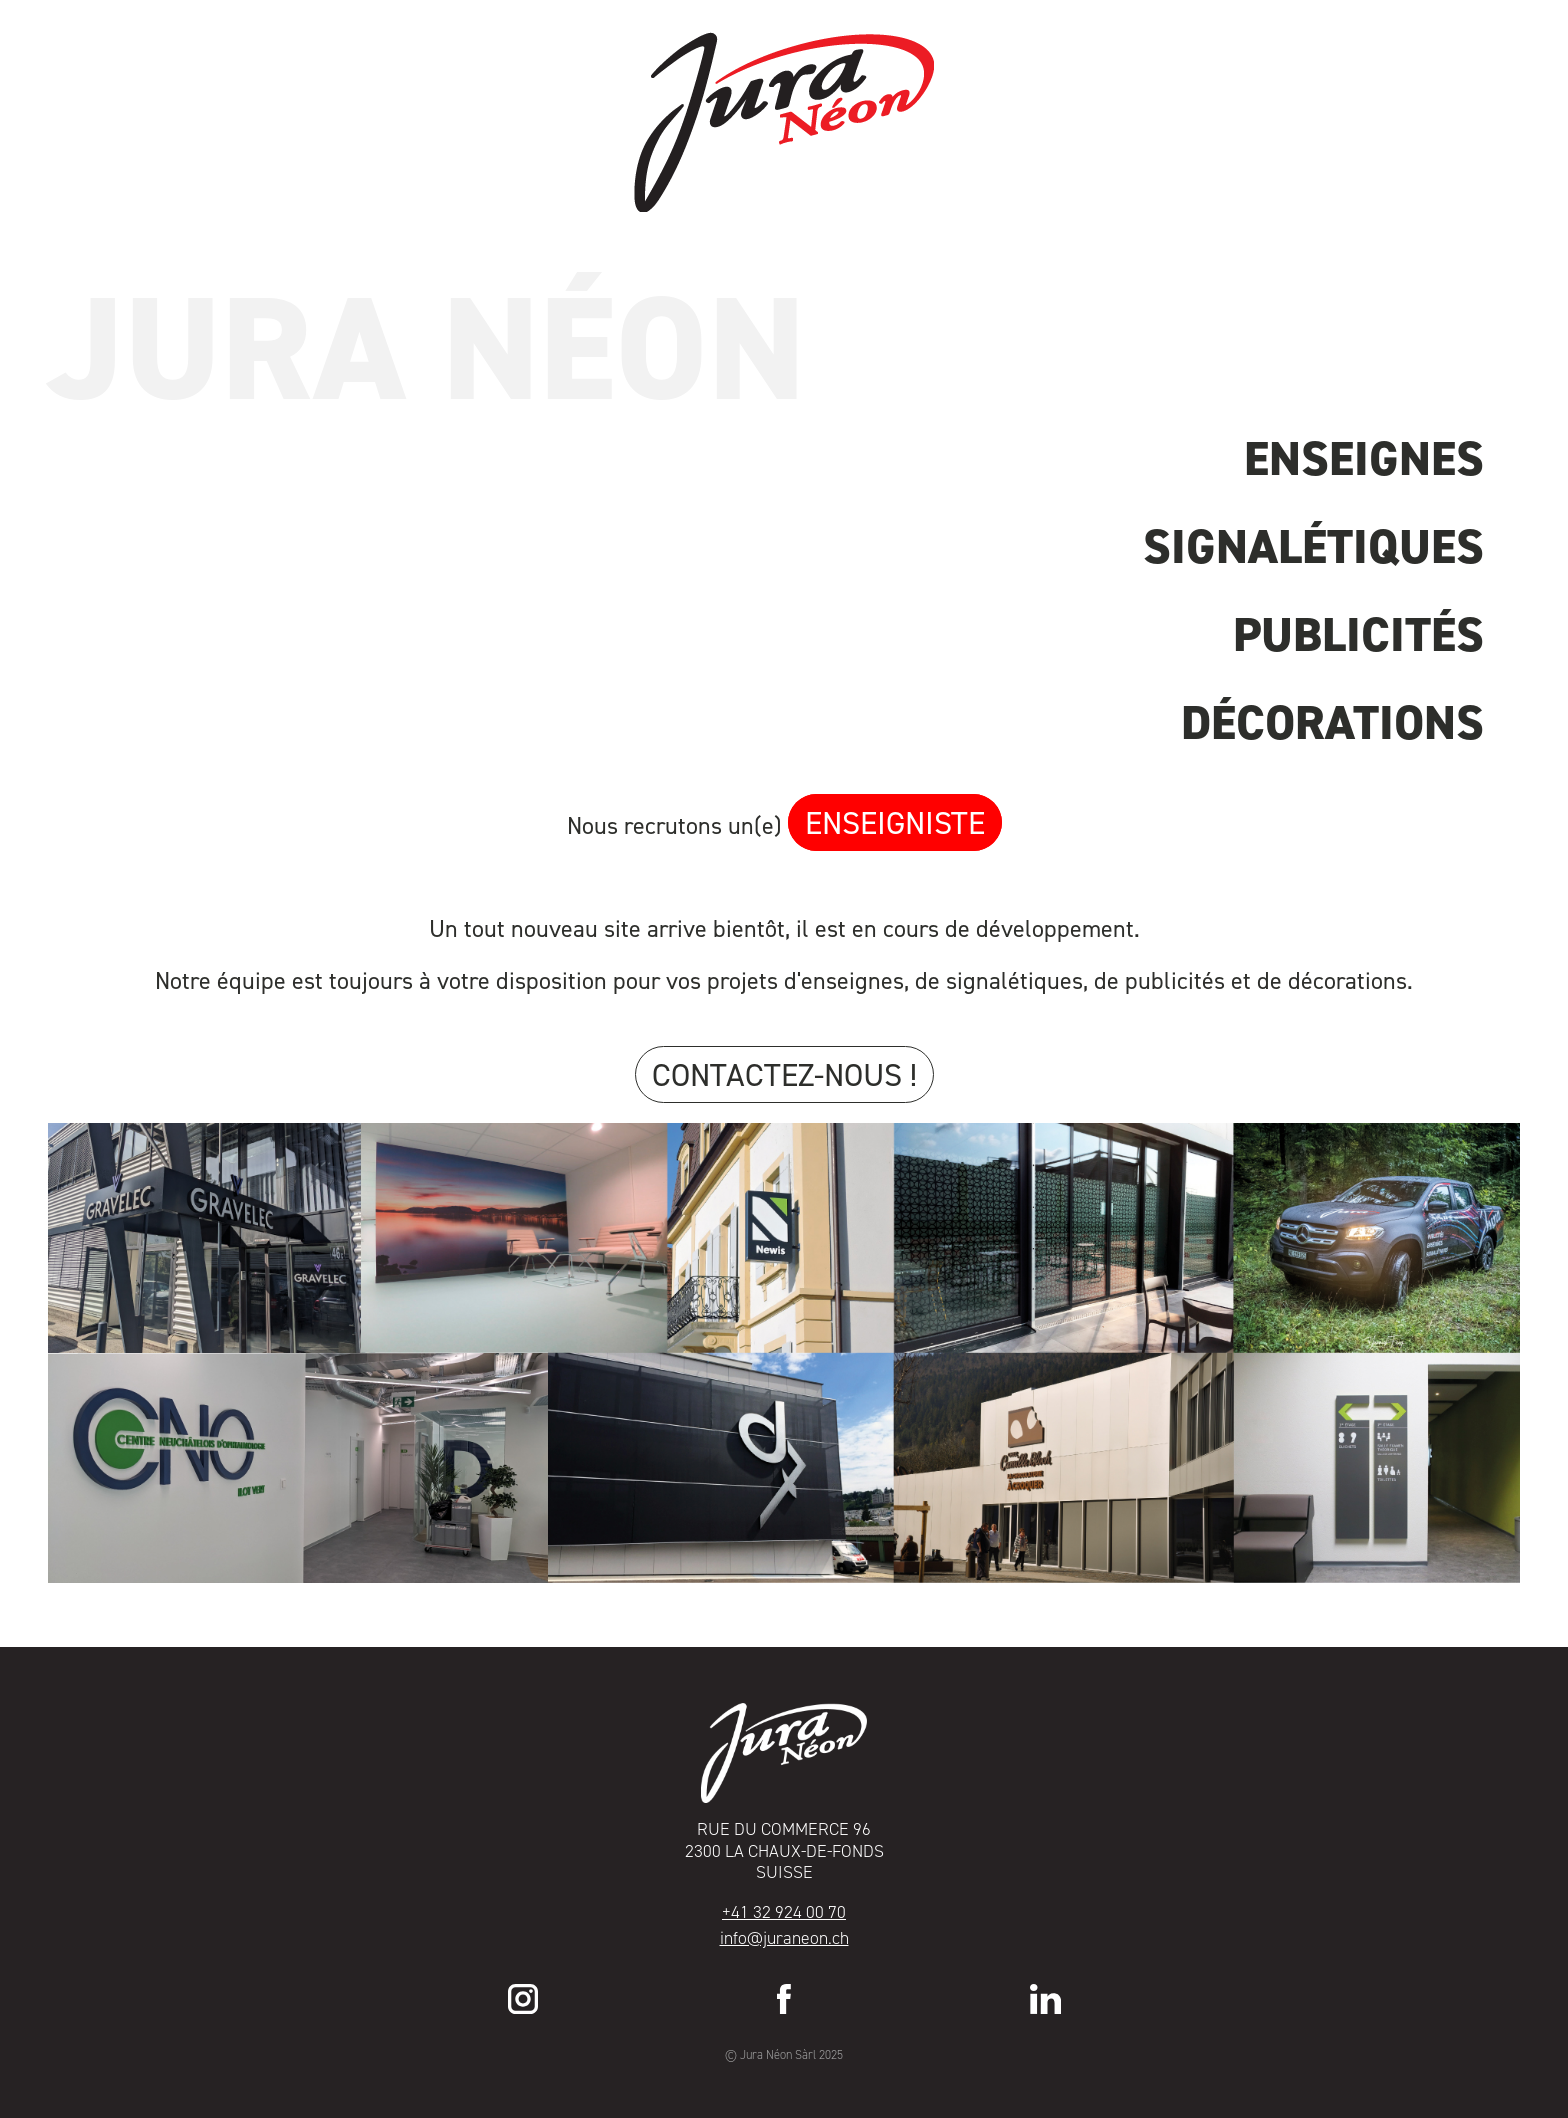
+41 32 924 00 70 (784, 1912)
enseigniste (895, 822)
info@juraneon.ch (784, 1938)
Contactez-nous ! (784, 1074)
